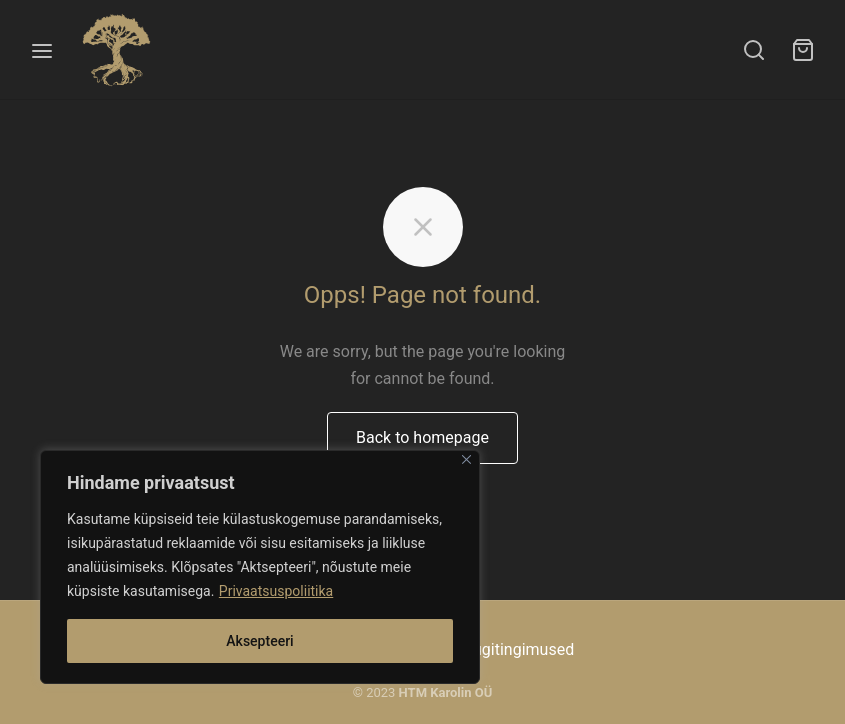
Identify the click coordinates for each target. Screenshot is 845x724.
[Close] (466, 459)
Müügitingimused (512, 649)
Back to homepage (422, 437)
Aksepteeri (259, 641)
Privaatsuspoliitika (276, 591)
